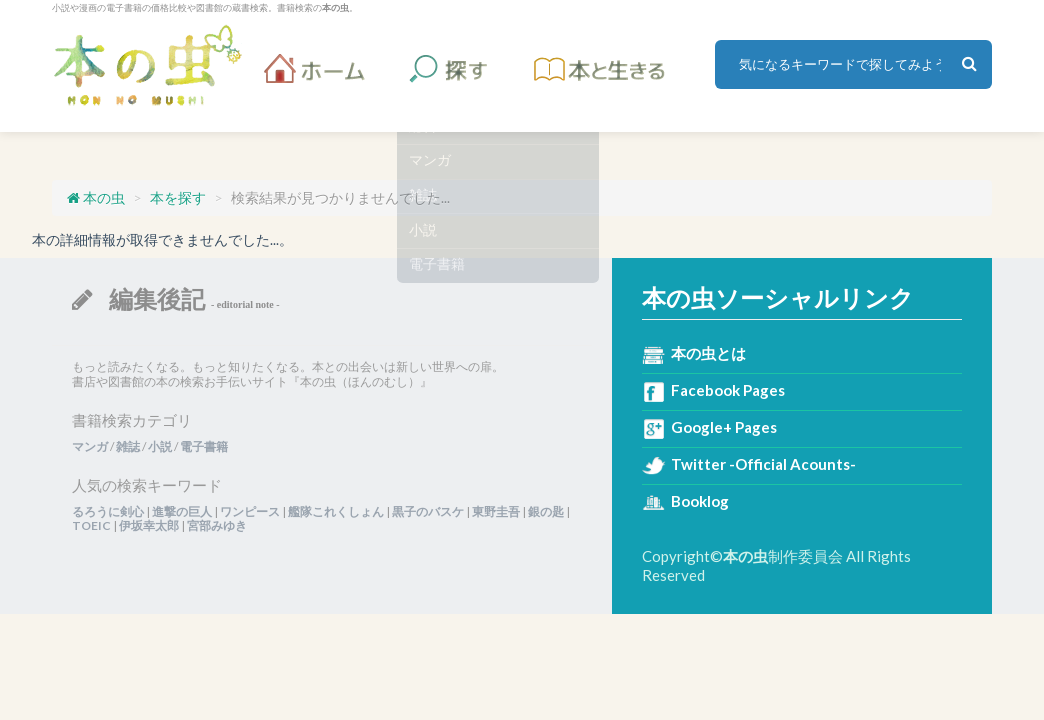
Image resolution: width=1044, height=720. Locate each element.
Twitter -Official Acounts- (763, 464)
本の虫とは (708, 353)
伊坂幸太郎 (149, 525)
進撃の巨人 (182, 511)
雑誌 (128, 446)
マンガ (90, 446)
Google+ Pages (724, 427)
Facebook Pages (728, 390)
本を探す (178, 197)
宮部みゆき (217, 525)
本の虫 (147, 65)
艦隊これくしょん (336, 511)
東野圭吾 (496, 511)
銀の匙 (546, 511)
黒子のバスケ (428, 511)
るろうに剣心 (108, 511)
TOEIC (91, 525)
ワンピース (250, 511)
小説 (160, 446)
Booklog (700, 501)
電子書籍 (204, 446)
